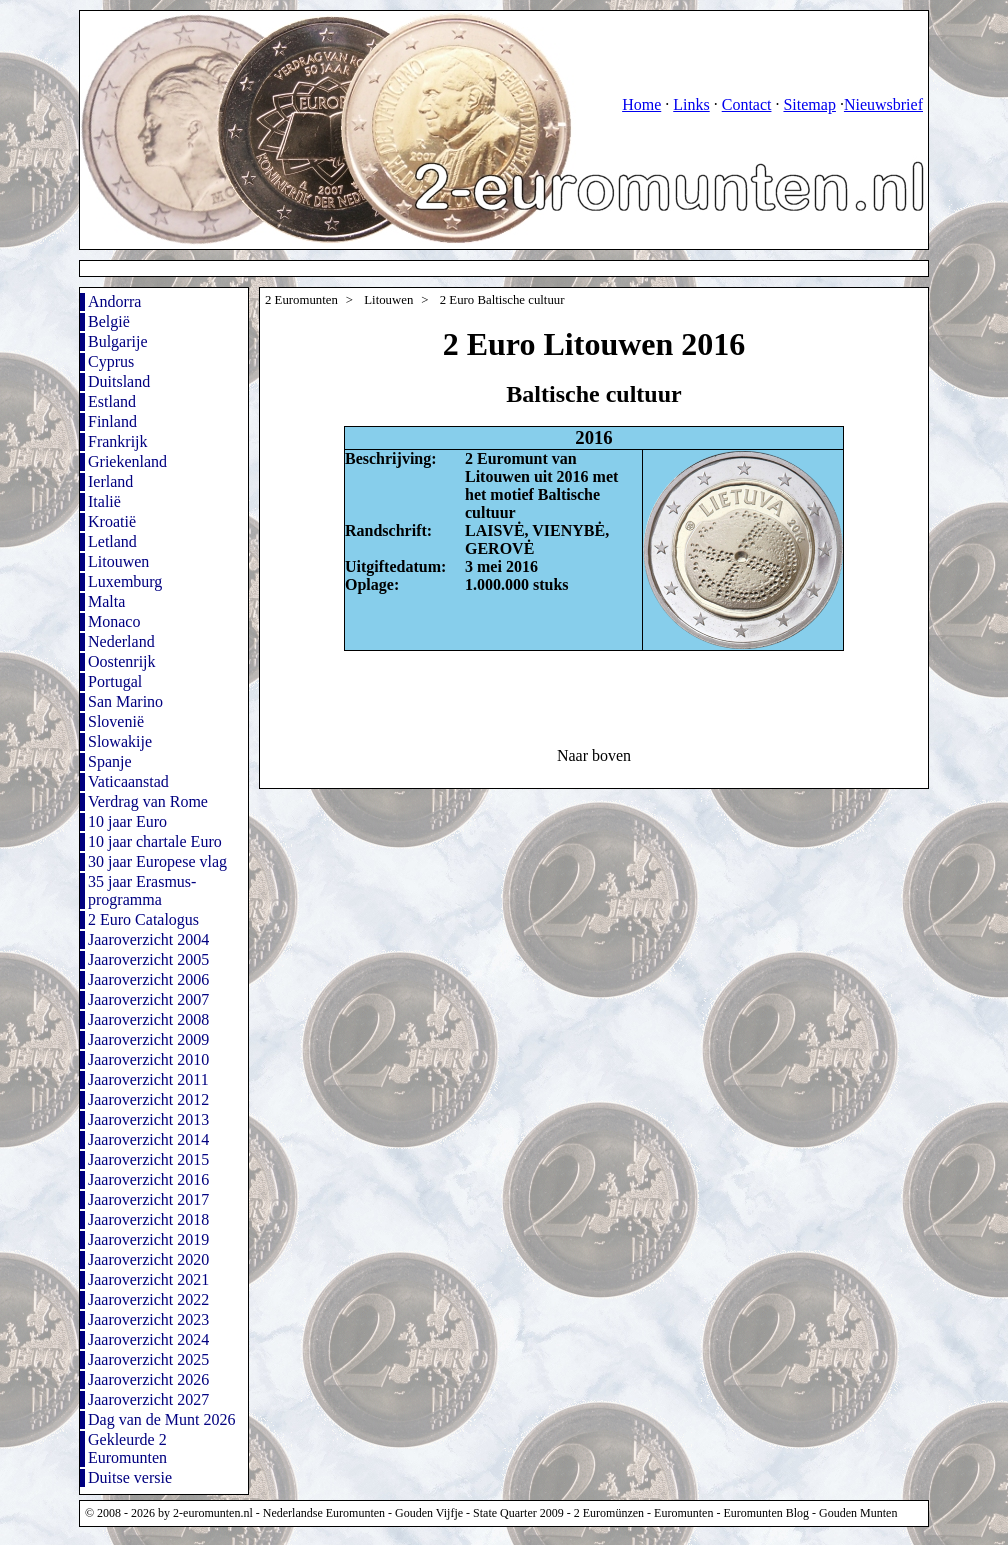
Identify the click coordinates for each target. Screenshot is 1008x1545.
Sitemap (809, 104)
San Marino (125, 701)
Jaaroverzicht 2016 (148, 1179)
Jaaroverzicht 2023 (148, 1319)
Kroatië (112, 521)
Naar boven (594, 755)
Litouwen (118, 561)
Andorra (114, 301)
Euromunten (683, 1513)
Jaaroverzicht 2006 (148, 979)
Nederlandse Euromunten (324, 1513)
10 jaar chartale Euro (155, 841)
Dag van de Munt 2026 (162, 1419)
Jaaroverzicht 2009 (148, 1039)
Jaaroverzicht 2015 (148, 1159)
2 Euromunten (301, 300)
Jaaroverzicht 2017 (148, 1199)
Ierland (110, 481)
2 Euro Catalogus (143, 919)
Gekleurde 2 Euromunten (127, 1448)
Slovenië (116, 721)
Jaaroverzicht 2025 (148, 1359)
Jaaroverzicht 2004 (148, 939)
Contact (747, 104)
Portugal (115, 681)
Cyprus (111, 361)
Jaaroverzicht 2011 (148, 1079)
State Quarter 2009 (518, 1513)
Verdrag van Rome (148, 801)
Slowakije (120, 741)
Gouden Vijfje (429, 1513)
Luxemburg (125, 581)
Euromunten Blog (766, 1513)
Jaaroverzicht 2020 (148, 1259)
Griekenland (127, 461)
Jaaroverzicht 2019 (148, 1239)
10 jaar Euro (127, 821)
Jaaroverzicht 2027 (148, 1399)
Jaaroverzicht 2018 (148, 1219)
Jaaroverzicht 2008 (148, 1019)
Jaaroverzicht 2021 (148, 1279)
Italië (104, 501)
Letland (112, 541)
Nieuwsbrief (883, 104)
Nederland (121, 641)
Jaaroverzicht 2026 (148, 1379)
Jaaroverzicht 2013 (148, 1119)
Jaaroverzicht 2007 (148, 999)
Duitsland (119, 381)
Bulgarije (118, 341)
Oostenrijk (122, 661)
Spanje (110, 761)
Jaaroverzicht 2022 (148, 1299)
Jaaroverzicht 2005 (148, 959)
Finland (112, 421)
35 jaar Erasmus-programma (142, 890)
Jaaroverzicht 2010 (148, 1059)
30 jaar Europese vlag (157, 861)
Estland (112, 401)
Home (641, 104)
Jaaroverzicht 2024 (148, 1339)
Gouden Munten (858, 1513)
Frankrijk (118, 441)
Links (691, 104)
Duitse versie (130, 1477)
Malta (106, 601)
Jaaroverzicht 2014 (148, 1139)
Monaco (114, 621)
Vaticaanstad (128, 781)
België (109, 321)
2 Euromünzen (609, 1513)
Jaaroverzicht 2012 (148, 1099)
